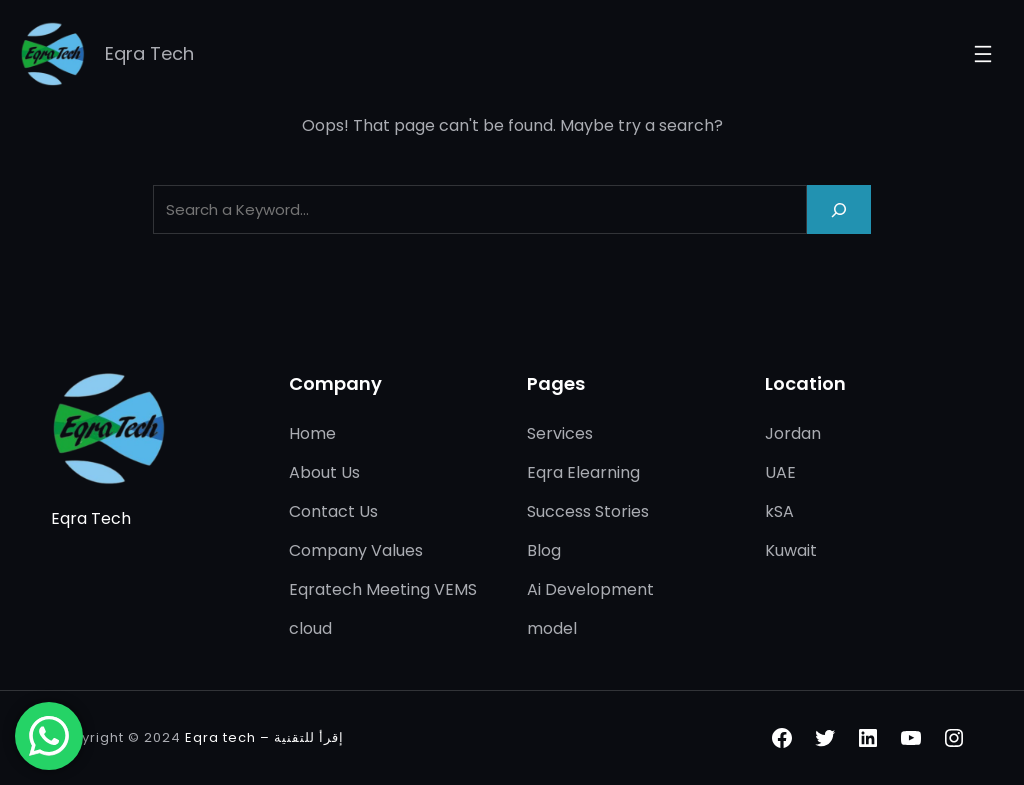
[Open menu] (983, 54)
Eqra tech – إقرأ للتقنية (264, 737)
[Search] (839, 209)
